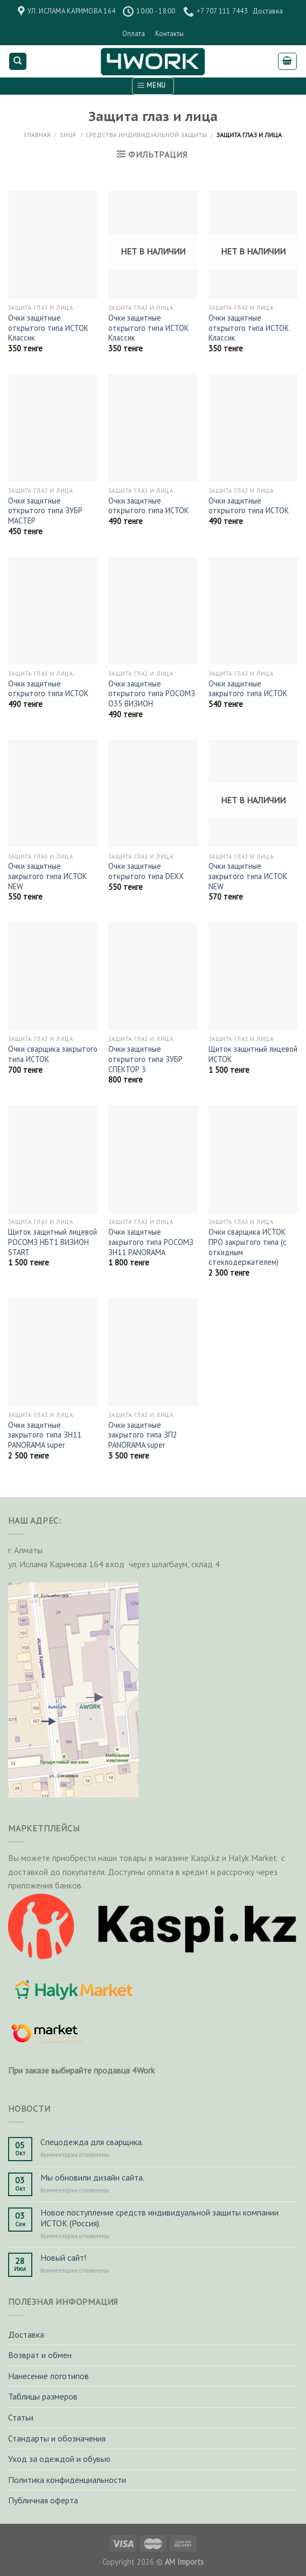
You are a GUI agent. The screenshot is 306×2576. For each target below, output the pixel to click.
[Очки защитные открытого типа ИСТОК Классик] (53, 245)
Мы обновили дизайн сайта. (92, 2177)
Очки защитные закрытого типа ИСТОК (247, 689)
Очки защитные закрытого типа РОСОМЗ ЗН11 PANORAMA (150, 1242)
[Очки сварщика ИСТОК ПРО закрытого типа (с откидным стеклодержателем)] (253, 1159)
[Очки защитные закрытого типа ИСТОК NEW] (53, 793)
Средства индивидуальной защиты (146, 135)
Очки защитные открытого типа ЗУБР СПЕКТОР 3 (145, 1059)
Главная (37, 135)
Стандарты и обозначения (57, 2438)
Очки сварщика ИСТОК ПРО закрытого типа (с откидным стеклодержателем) (247, 1247)
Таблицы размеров (43, 2396)
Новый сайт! (63, 2258)
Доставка (268, 11)
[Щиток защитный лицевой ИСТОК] (253, 976)
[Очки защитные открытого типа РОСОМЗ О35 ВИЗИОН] (153, 610)
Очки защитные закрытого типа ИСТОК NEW (47, 876)
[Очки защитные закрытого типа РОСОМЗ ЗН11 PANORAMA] (153, 1159)
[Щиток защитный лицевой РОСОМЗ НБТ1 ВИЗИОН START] (53, 1159)
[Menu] (153, 86)
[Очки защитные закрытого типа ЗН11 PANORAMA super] (53, 1352)
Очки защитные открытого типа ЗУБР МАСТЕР (45, 511)
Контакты (169, 33)
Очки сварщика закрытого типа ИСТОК (53, 1054)
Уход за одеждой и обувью (59, 2458)
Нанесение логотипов (48, 2375)
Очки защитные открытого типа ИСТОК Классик (48, 328)
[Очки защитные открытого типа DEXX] (153, 793)
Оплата (133, 33)
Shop (68, 135)
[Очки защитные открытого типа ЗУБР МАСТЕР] (53, 428)
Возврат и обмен (40, 2354)
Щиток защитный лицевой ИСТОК (252, 1054)
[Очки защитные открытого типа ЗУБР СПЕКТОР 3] (153, 976)
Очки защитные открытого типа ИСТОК (148, 506)
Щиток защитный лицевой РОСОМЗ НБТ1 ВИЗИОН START (52, 1242)
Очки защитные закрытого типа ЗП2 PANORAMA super (142, 1435)
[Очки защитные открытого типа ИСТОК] (153, 428)
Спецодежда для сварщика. (91, 2142)
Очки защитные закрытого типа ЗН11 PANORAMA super (44, 1435)
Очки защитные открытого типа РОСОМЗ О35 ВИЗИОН (151, 694)
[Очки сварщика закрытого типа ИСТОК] (53, 976)
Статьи (20, 2417)
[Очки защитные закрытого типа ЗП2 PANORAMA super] (153, 1352)
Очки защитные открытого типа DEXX (146, 871)
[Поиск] (18, 61)
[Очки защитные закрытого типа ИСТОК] (253, 610)
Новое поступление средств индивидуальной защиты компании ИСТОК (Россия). (159, 2217)
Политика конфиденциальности (67, 2479)
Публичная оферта (43, 2500)
